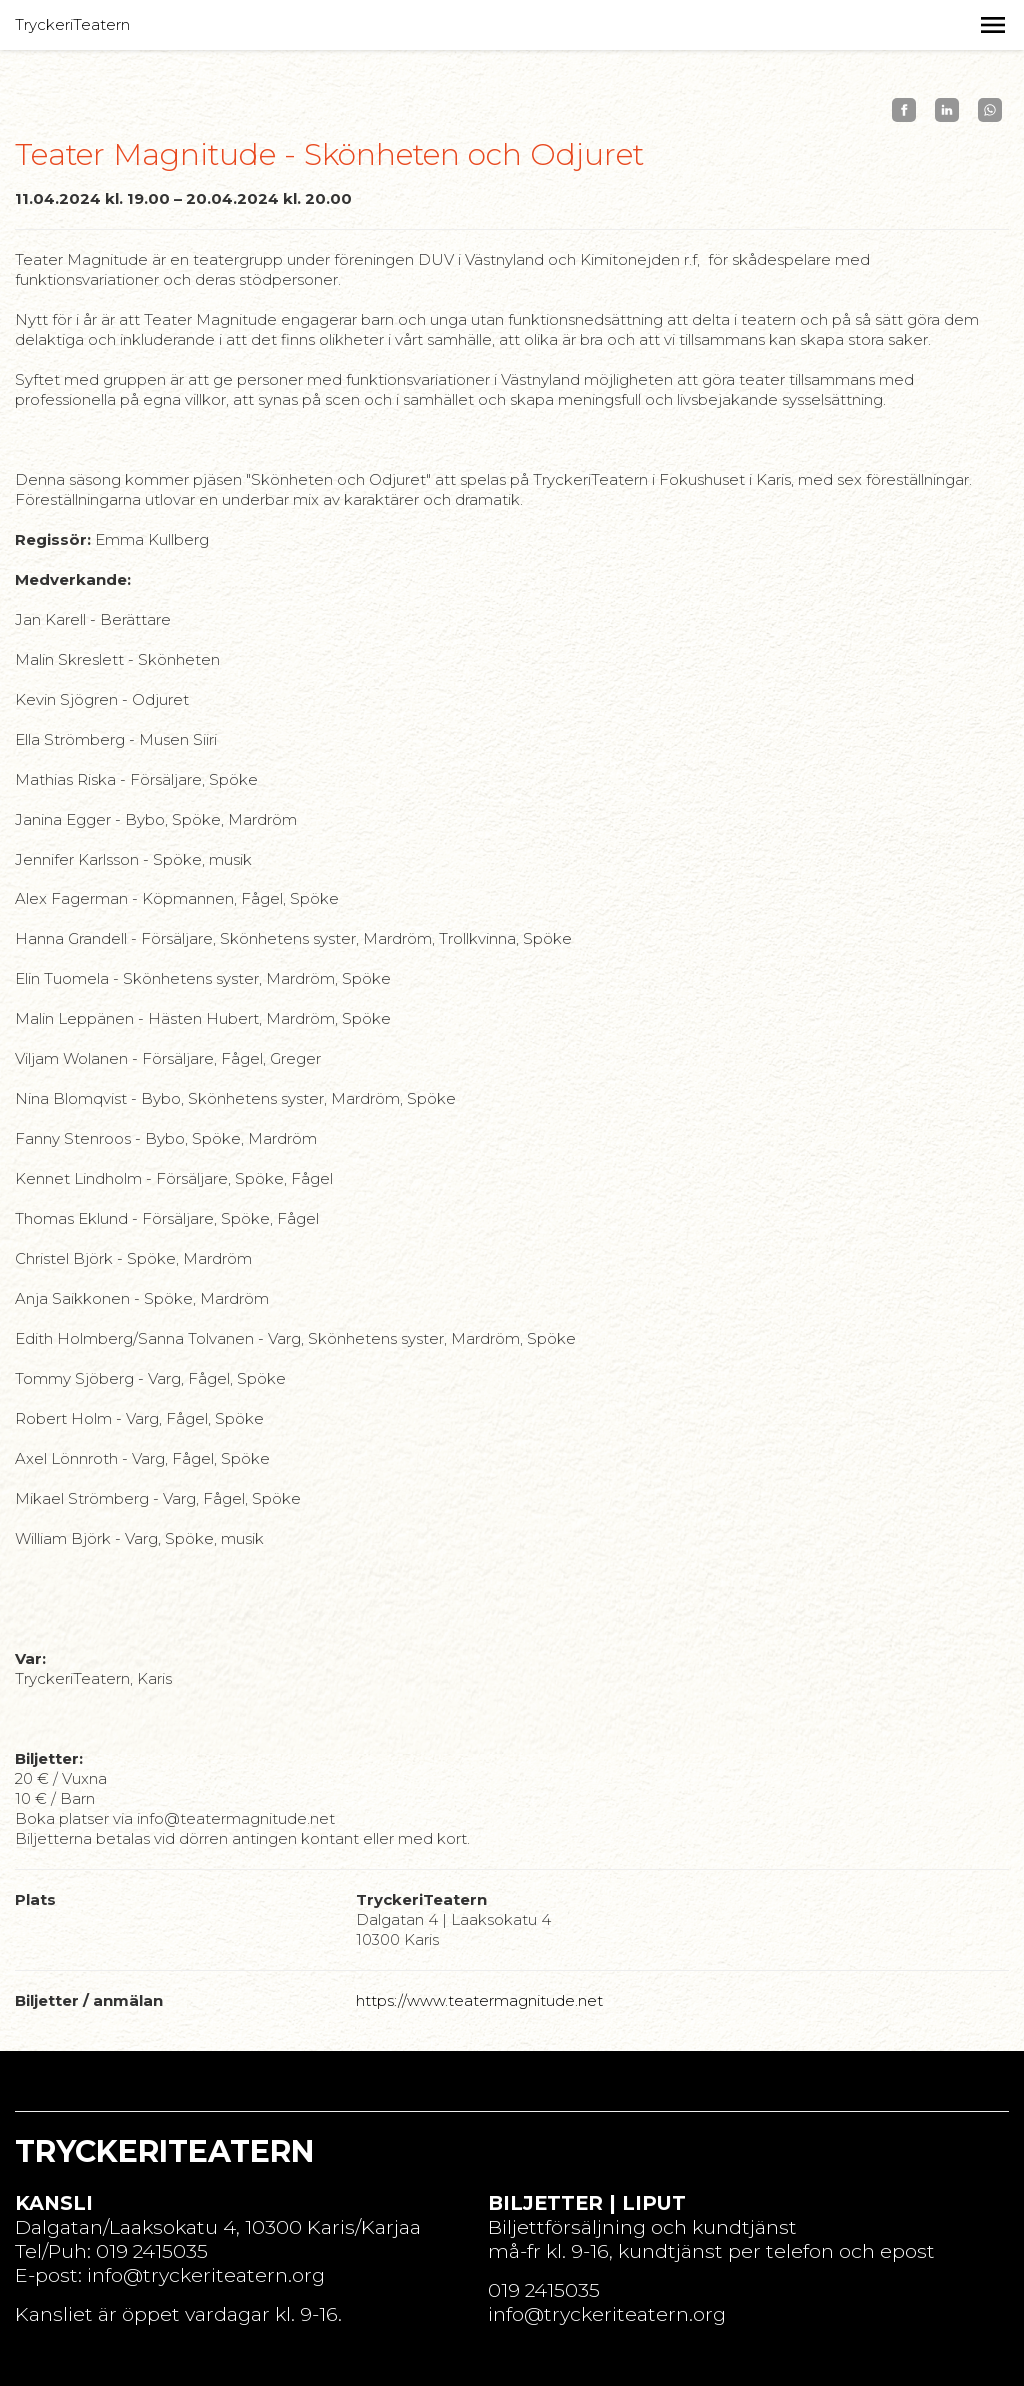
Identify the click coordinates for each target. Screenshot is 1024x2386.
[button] (993, 25)
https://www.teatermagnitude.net (479, 2000)
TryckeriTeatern (72, 24)
